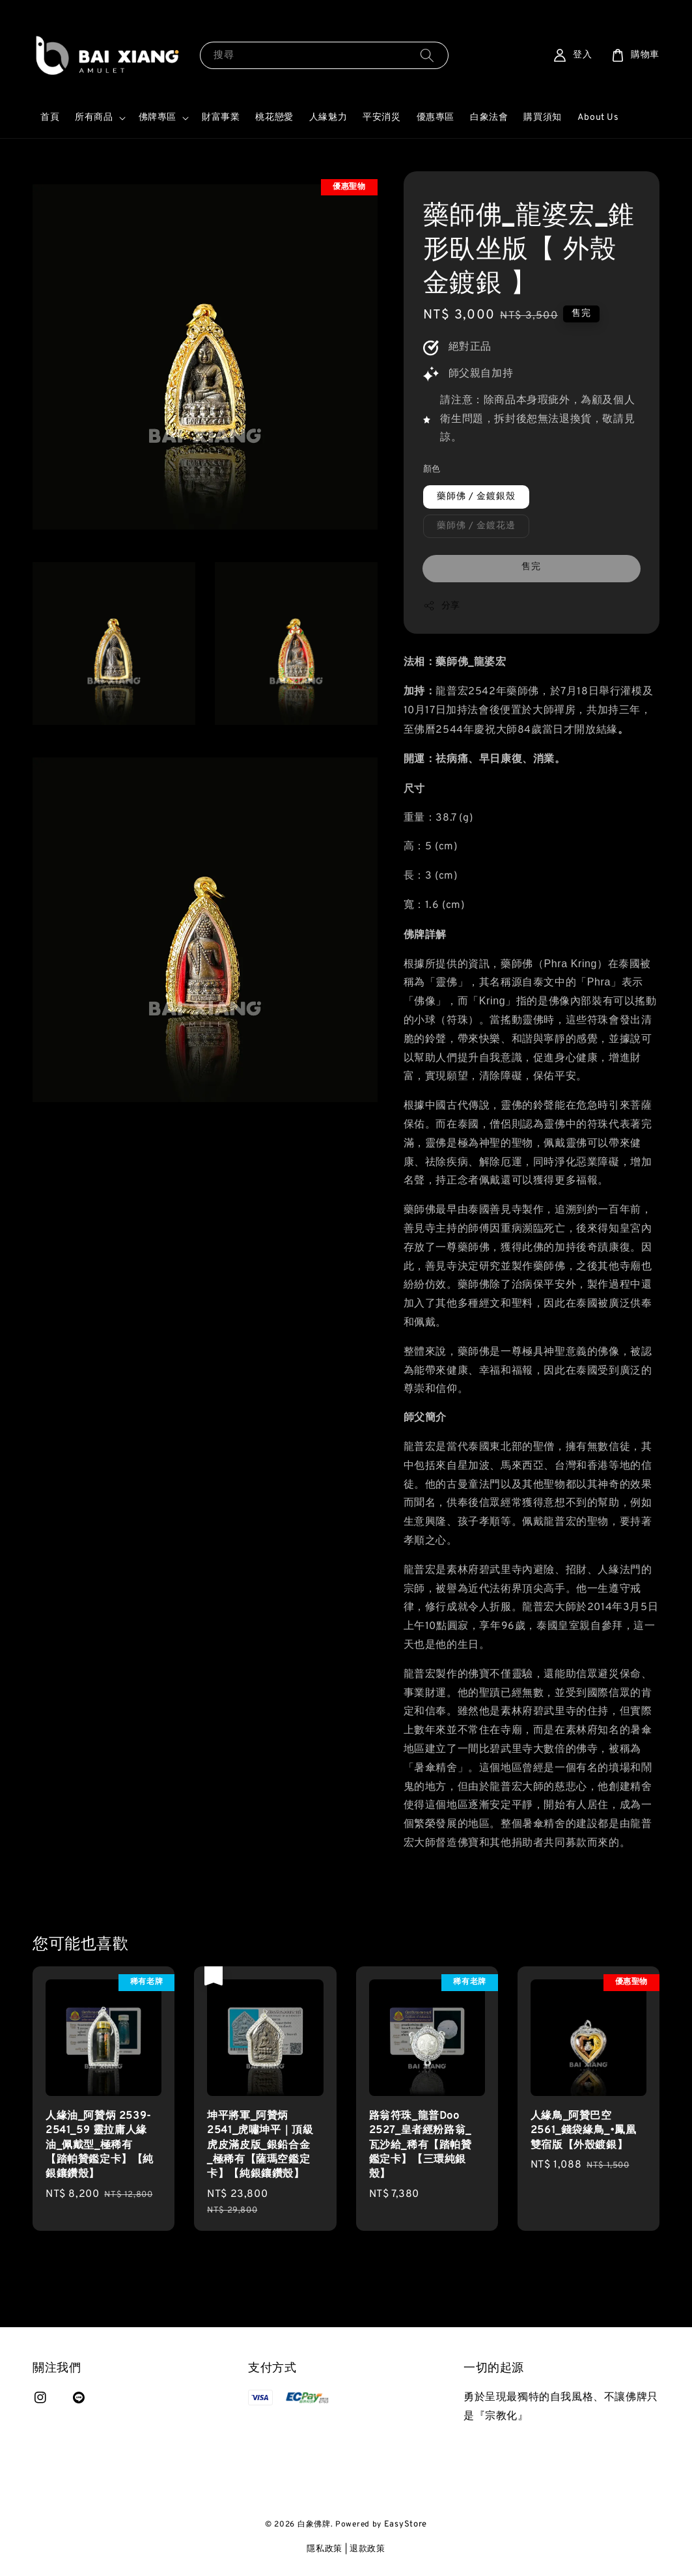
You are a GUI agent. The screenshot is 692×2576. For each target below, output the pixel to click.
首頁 (49, 117)
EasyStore (405, 2524)
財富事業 (221, 117)
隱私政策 (324, 2549)
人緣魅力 (328, 117)
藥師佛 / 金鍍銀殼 (476, 496)
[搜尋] (427, 55)
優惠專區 (435, 117)
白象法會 (489, 117)
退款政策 (367, 2549)
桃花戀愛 (274, 117)
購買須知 (542, 117)
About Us (598, 117)
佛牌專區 (157, 117)
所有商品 (94, 117)
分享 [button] (441, 606)
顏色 (432, 469)
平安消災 (381, 117)
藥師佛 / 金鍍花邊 (476, 525)
